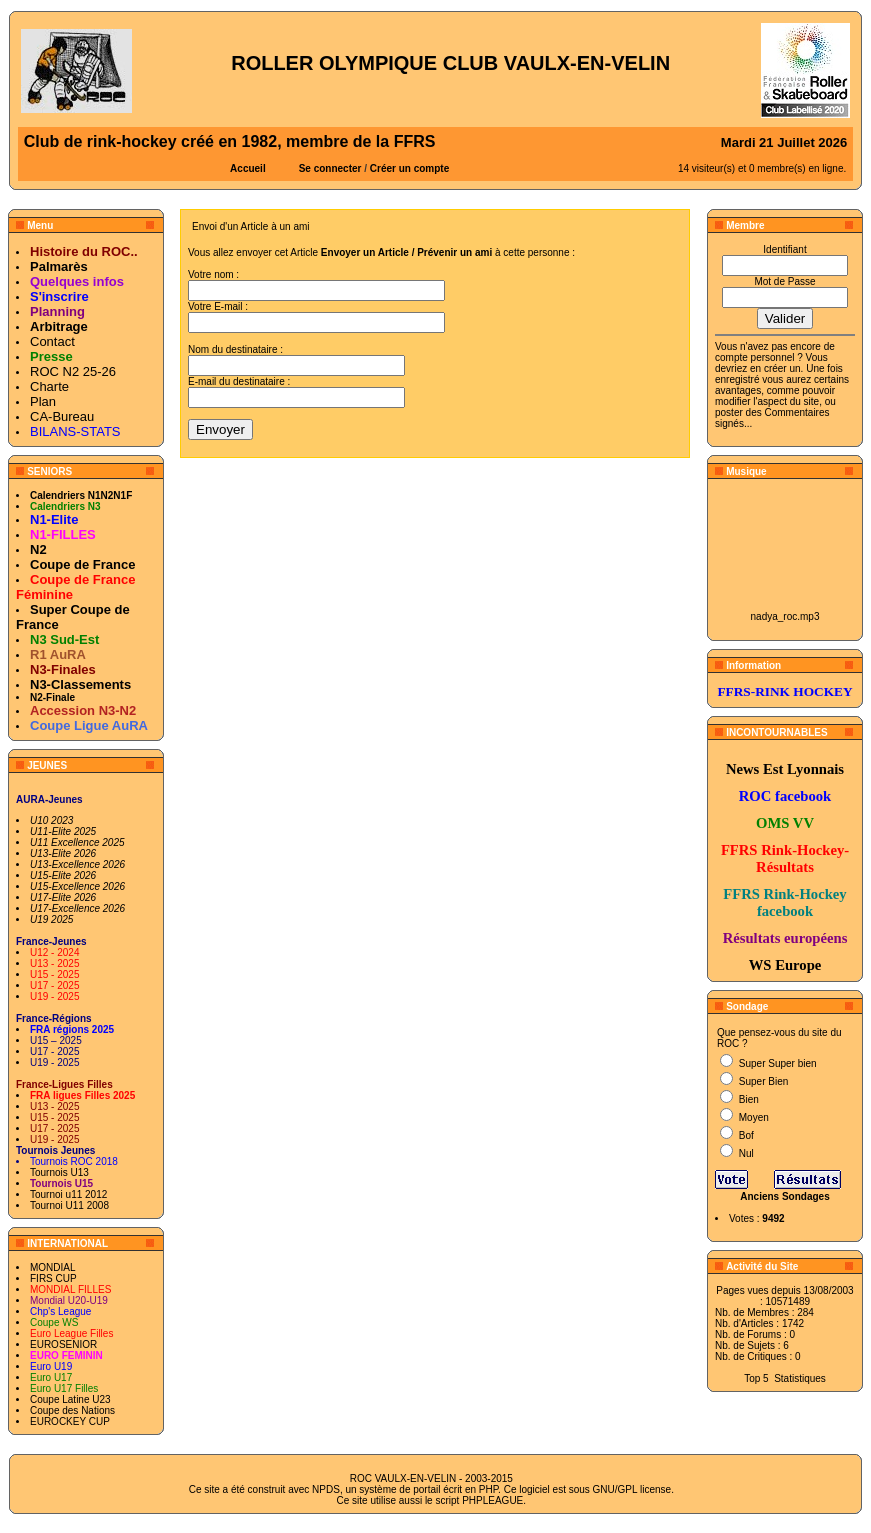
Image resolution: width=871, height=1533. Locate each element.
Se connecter (330, 168)
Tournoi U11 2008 (69, 1205)
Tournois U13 (59, 1172)
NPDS (326, 1489)
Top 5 (756, 1378)
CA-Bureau (62, 416)
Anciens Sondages (784, 1196)
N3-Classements (80, 684)
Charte (49, 386)
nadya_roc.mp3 (785, 616)
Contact (52, 341)
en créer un (775, 368)
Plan (43, 401)
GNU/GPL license (632, 1489)
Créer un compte (409, 168)
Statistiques (800, 1378)
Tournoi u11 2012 (68, 1194)
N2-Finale (52, 697)
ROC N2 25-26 (73, 371)
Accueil (248, 168)
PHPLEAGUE (492, 1500)
